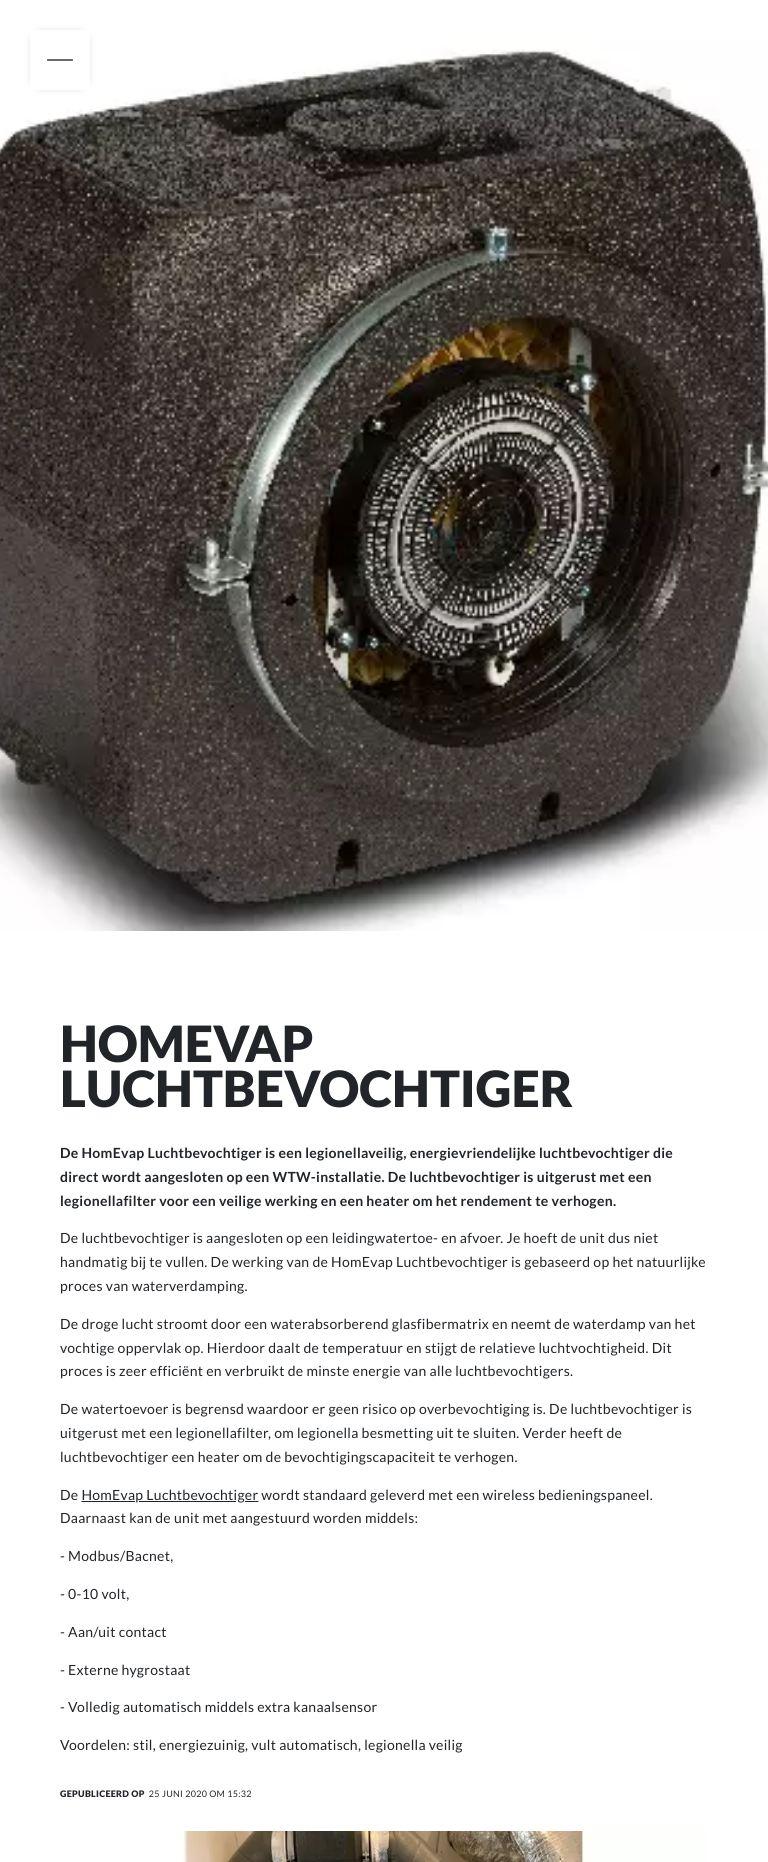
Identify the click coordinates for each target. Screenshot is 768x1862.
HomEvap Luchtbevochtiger (169, 1494)
